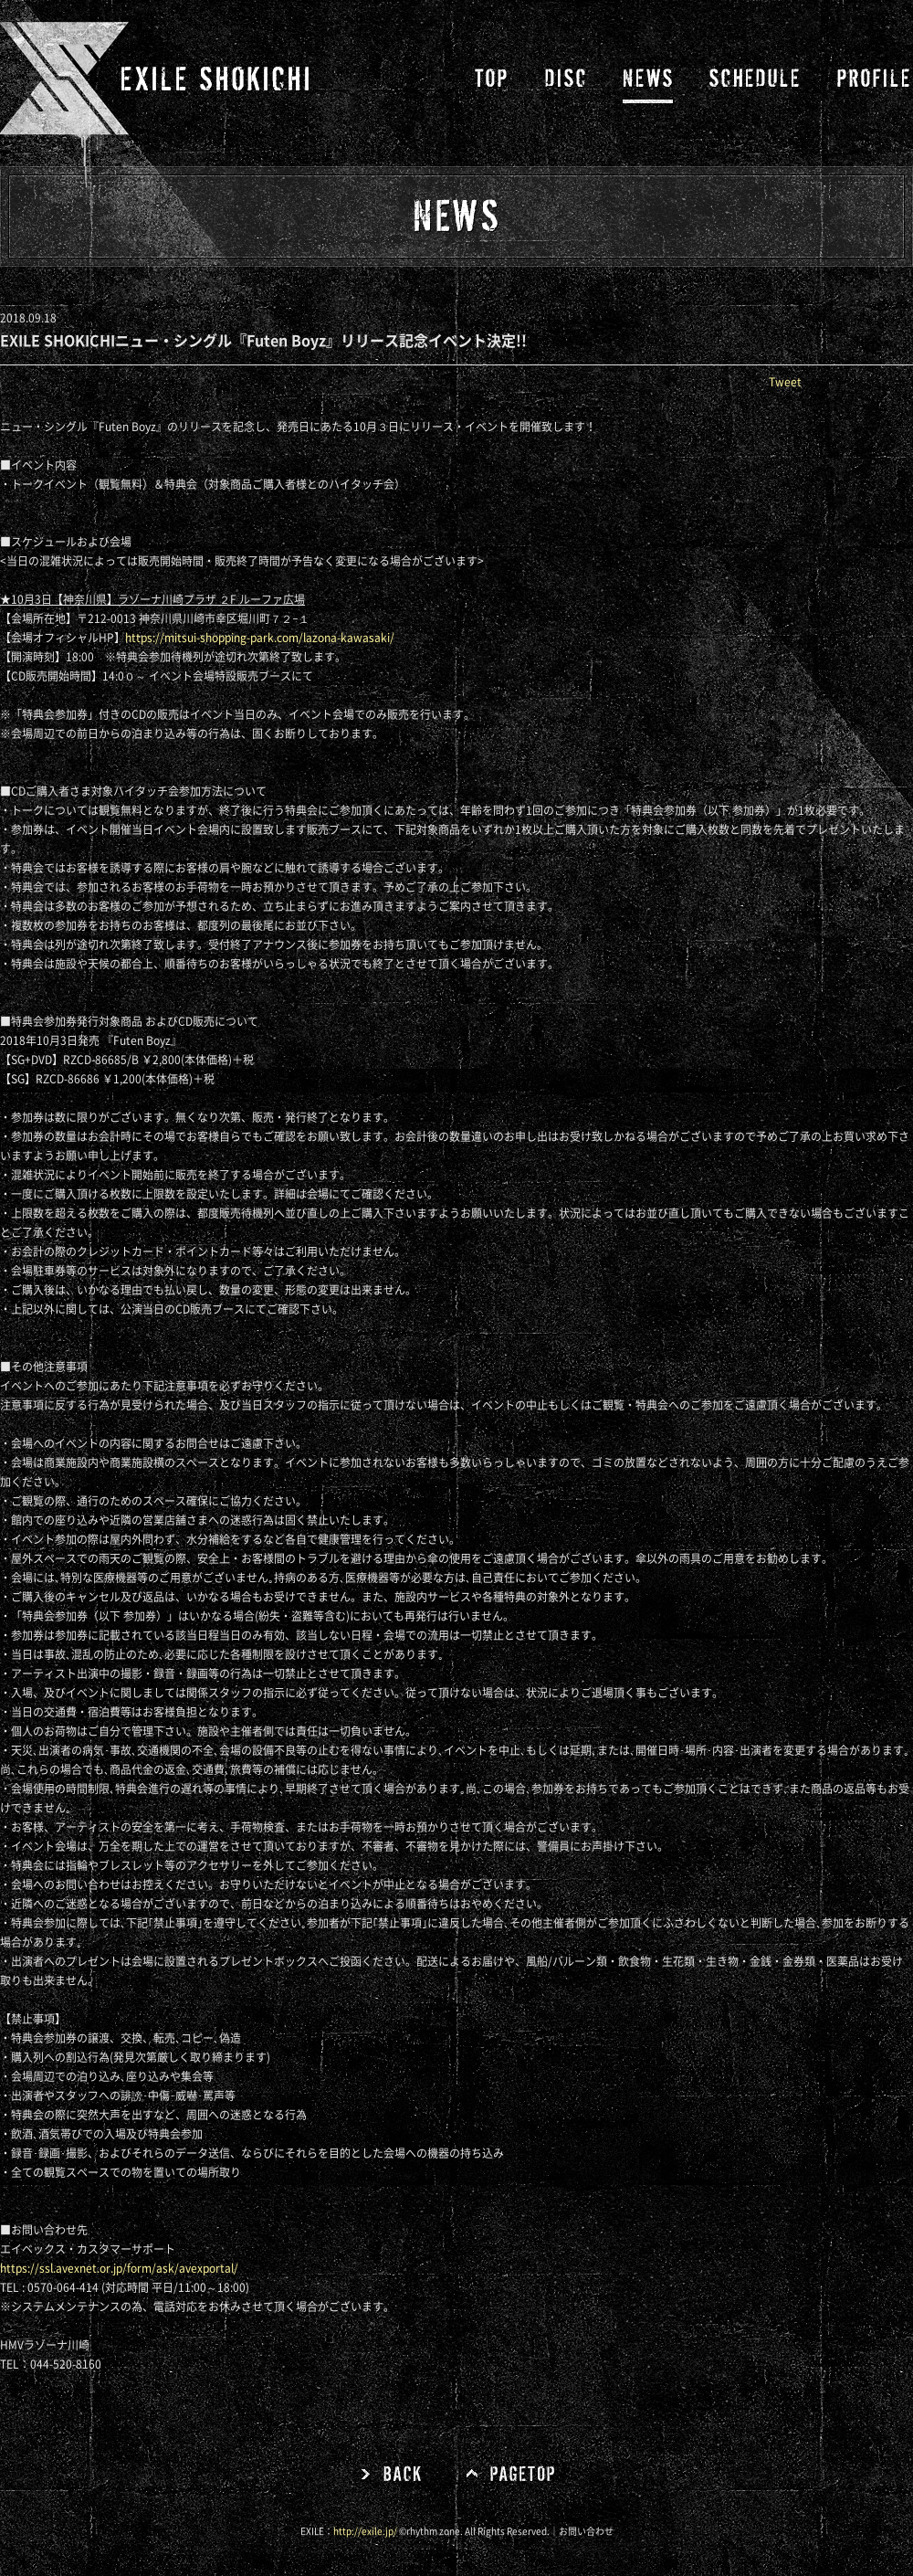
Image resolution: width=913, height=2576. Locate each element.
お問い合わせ (586, 2531)
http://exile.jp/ (365, 2531)
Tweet (785, 381)
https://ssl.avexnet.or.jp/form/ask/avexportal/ (119, 2268)
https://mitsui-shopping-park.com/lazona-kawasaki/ (259, 637)
